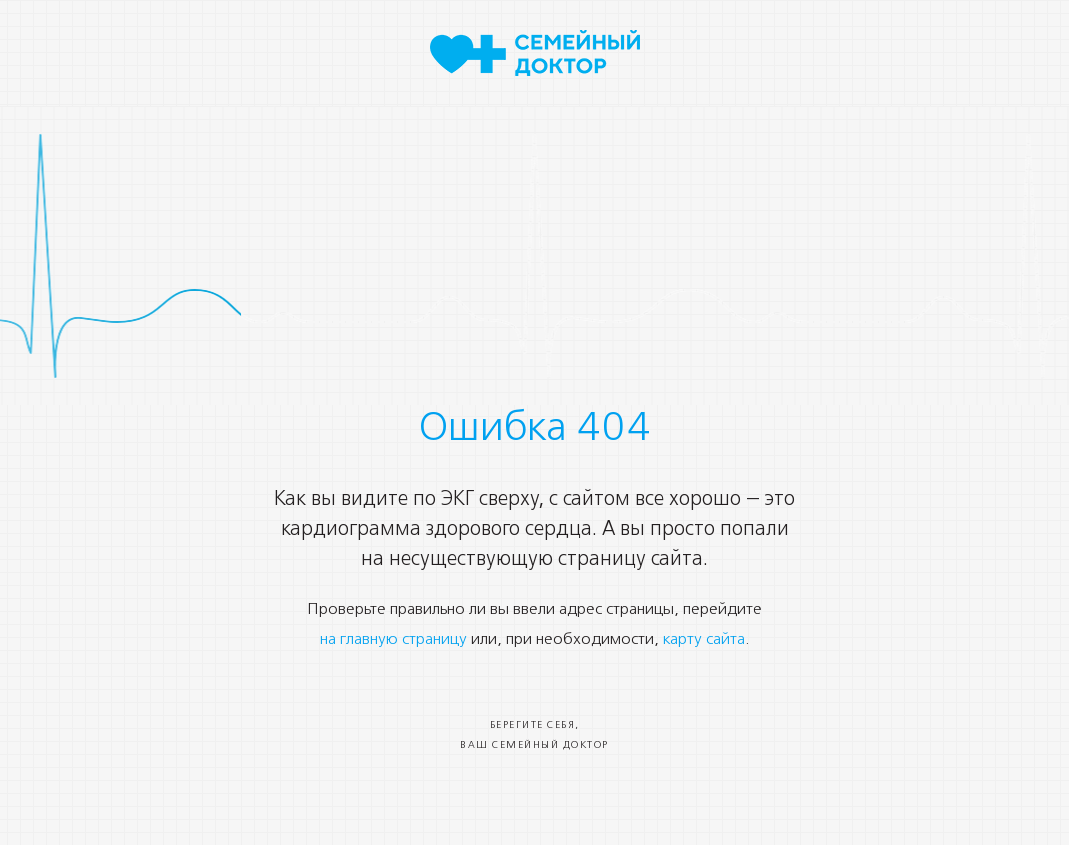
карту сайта (704, 640)
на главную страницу (393, 640)
